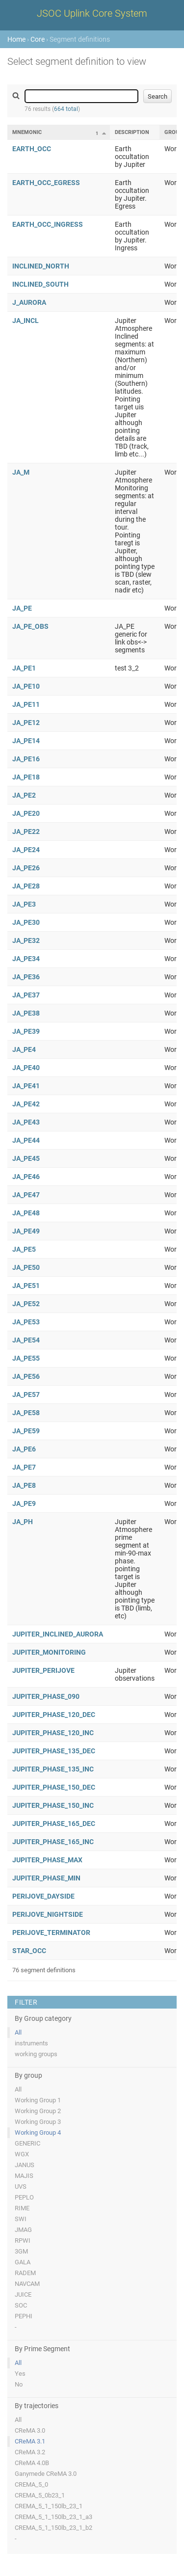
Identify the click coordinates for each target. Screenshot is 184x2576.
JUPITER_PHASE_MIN (46, 1878)
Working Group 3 (38, 2121)
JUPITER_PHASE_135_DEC (53, 1751)
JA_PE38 (26, 1013)
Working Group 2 (38, 2111)
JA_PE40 (26, 1068)
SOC (21, 2305)
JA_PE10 (26, 686)
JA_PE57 (26, 1394)
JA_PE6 (24, 1449)
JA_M (20, 472)
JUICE (23, 2294)
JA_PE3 (24, 904)
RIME (22, 2208)
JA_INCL (25, 320)
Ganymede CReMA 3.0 (46, 2473)
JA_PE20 (26, 813)
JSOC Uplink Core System (92, 13)
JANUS (24, 2165)
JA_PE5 (24, 1249)
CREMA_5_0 (31, 2484)
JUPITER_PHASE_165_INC (53, 1842)
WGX (22, 2154)
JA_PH (22, 1522)
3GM (21, 2251)
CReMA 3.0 (30, 2430)
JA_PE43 (26, 1122)
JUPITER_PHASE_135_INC (53, 1769)
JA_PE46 (26, 1177)
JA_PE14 (26, 741)
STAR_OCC (29, 1951)
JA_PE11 (26, 704)
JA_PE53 (26, 1322)
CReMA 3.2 (30, 2452)
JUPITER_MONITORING (49, 1652)
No (19, 2384)
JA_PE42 (26, 1104)
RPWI (22, 2240)
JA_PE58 (26, 1413)
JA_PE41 (26, 1086)
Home (16, 39)
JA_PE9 (24, 1503)
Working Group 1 (38, 2100)
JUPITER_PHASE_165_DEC (53, 1823)
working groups (36, 2054)
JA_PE (22, 608)
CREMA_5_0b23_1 (40, 2495)
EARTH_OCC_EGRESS (46, 183)
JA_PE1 (24, 668)
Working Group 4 (38, 2132)
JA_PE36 (26, 977)
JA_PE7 (24, 1467)
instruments (31, 2043)
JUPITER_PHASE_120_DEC (53, 1714)
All (18, 2032)
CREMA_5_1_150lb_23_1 (48, 2506)
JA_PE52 (26, 1304)
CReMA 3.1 (30, 2441)
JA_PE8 (24, 1485)
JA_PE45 (26, 1158)
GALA (22, 2262)
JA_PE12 (26, 722)
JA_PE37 (26, 995)
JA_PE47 (26, 1195)
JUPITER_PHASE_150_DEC (53, 1787)
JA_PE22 (26, 831)
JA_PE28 (26, 886)
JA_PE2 (24, 795)
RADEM (25, 2273)
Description (132, 132)
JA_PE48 (26, 1213)
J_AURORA (29, 302)
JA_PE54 (26, 1340)
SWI (20, 2219)
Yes (20, 2373)
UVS (20, 2186)
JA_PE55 (26, 1358)
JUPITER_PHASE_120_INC (53, 1733)
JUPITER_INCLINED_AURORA (57, 1634)
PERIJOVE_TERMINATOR (51, 1932)
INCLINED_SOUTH (40, 284)
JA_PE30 (26, 922)
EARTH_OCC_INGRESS (47, 224)
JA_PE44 (26, 1140)
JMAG (23, 2229)
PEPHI (23, 2316)
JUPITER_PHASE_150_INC (53, 1805)
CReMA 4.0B (32, 2463)
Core (37, 39)
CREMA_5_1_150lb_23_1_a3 (53, 2517)
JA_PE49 (26, 1231)
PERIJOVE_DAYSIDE (43, 1896)
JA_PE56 (26, 1376)
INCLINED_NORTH (40, 266)
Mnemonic (27, 132)
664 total (66, 109)
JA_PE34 (26, 959)
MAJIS (24, 2175)
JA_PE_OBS (30, 626)
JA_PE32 (26, 940)
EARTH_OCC (31, 149)
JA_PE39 (26, 1031)
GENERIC (27, 2143)
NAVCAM (27, 2283)
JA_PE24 (26, 850)
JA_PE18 (26, 777)
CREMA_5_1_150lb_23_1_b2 (53, 2527)
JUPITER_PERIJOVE (43, 1670)
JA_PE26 (26, 868)
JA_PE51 (26, 1285)
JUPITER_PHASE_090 (45, 1696)
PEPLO (24, 2197)
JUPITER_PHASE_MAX (47, 1860)
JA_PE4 (24, 1049)
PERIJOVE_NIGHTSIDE (47, 1914)
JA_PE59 (26, 1431)
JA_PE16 (26, 759)
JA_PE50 (26, 1267)
